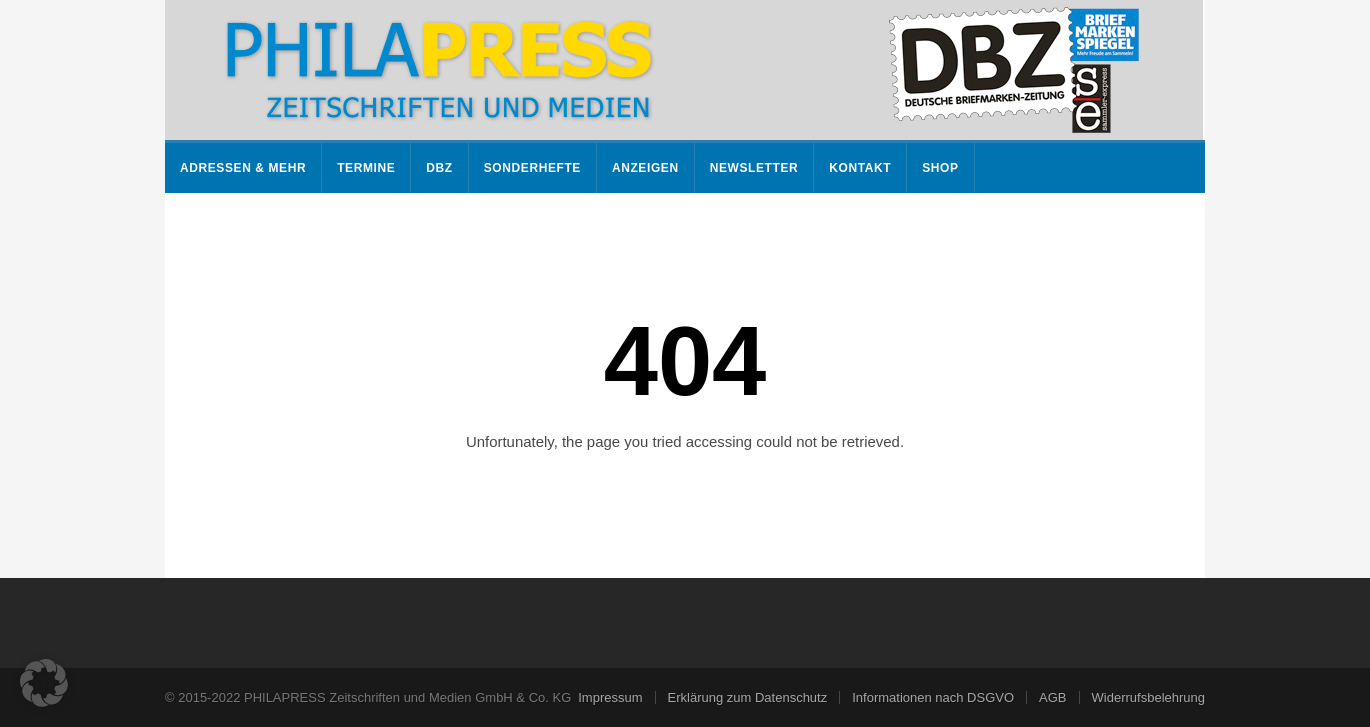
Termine (366, 168)
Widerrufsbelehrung (1148, 697)
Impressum (610, 697)
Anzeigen (645, 168)
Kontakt (860, 168)
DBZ (439, 168)
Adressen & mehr (243, 168)
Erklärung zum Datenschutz (748, 697)
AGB (1052, 697)
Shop (940, 168)
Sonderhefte (532, 168)
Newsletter (754, 168)
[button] (44, 683)
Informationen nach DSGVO (933, 697)
